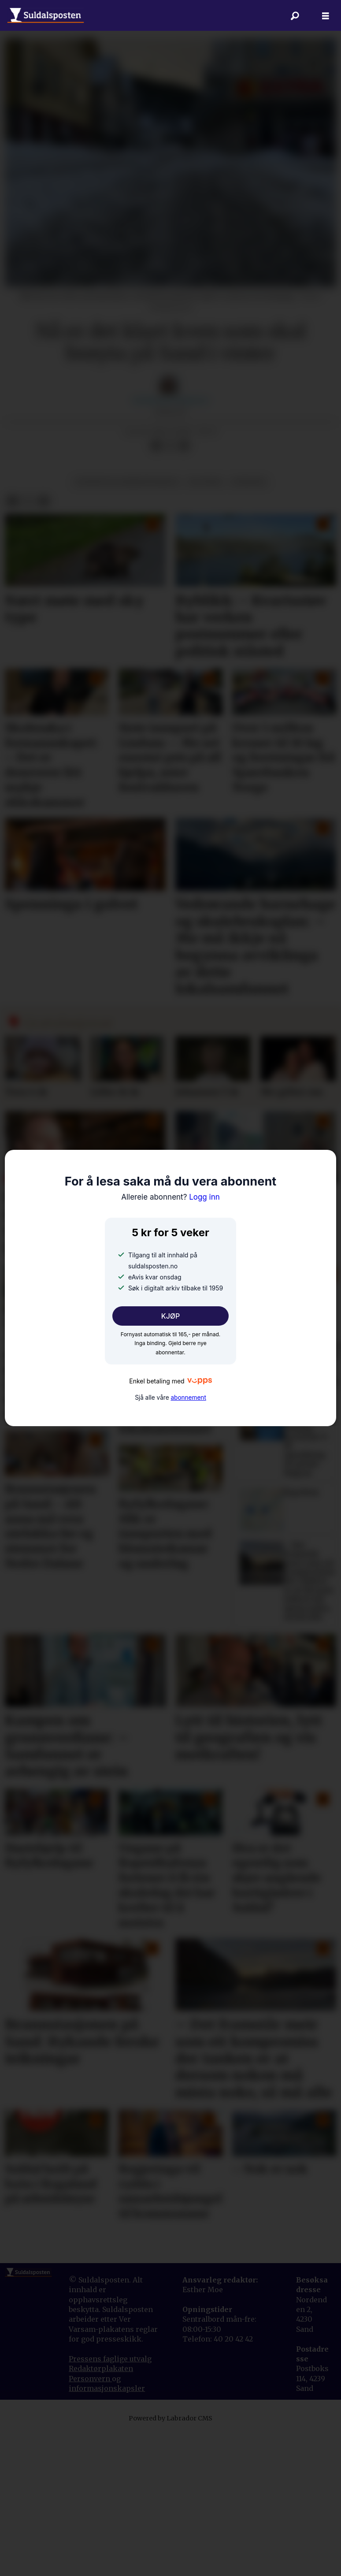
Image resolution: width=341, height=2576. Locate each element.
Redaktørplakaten (101, 2509)
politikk (205, 623)
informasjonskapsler (107, 2529)
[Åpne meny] (325, 15)
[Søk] (294, 15)
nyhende (248, 623)
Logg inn (170, 1197)
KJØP (170, 1316)
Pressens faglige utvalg (110, 2499)
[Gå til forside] (45, 15)
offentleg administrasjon (127, 623)
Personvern (90, 2519)
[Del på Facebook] (156, 587)
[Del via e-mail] (184, 587)
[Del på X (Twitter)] (170, 587)
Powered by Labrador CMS (170, 2559)
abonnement (188, 1397)
